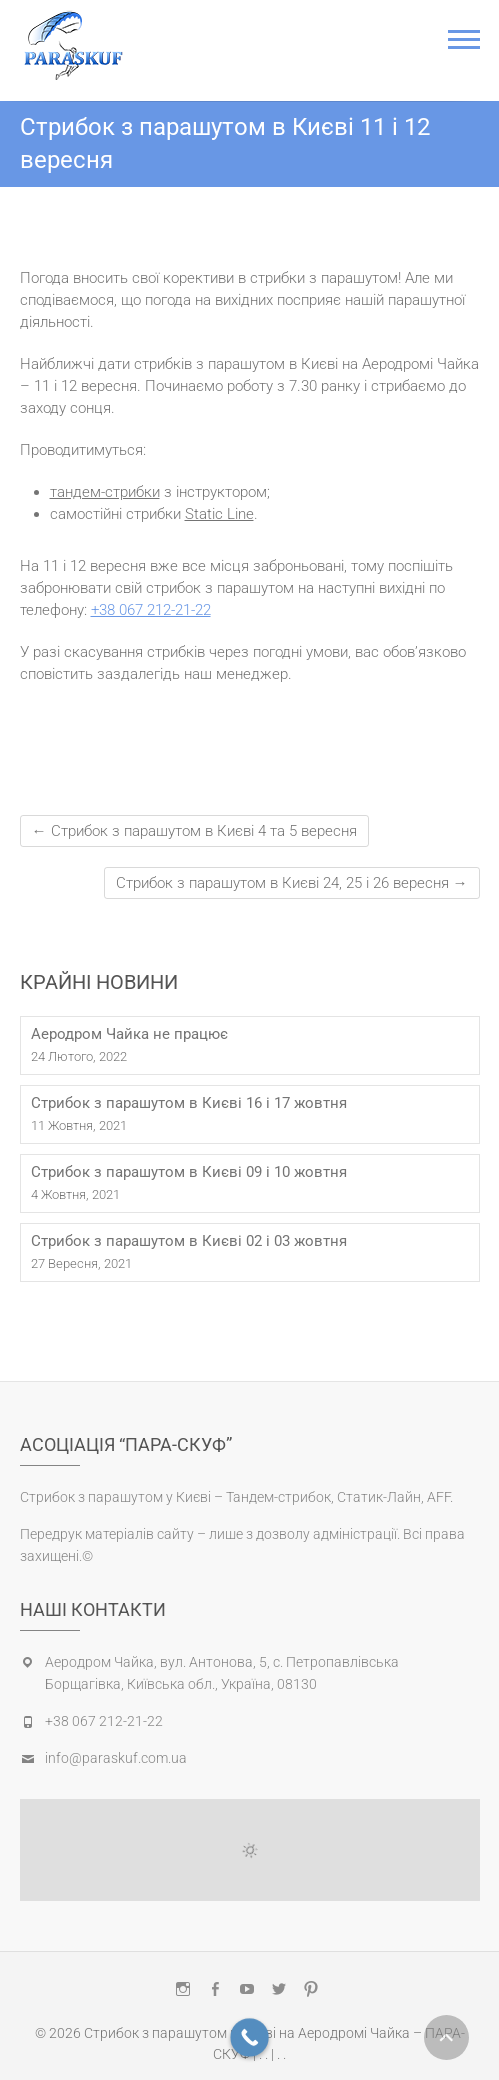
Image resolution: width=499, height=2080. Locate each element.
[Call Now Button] (249, 2037)
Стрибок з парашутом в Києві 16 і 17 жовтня (189, 1103)
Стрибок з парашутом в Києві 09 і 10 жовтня (189, 1172)
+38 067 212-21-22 (151, 610)
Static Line (219, 514)
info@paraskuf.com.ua (116, 1758)
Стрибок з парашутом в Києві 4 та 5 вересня (194, 831)
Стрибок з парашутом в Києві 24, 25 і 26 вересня (292, 883)
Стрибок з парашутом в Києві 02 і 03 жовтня (189, 1241)
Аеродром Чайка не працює (129, 1034)
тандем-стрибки (105, 492)
